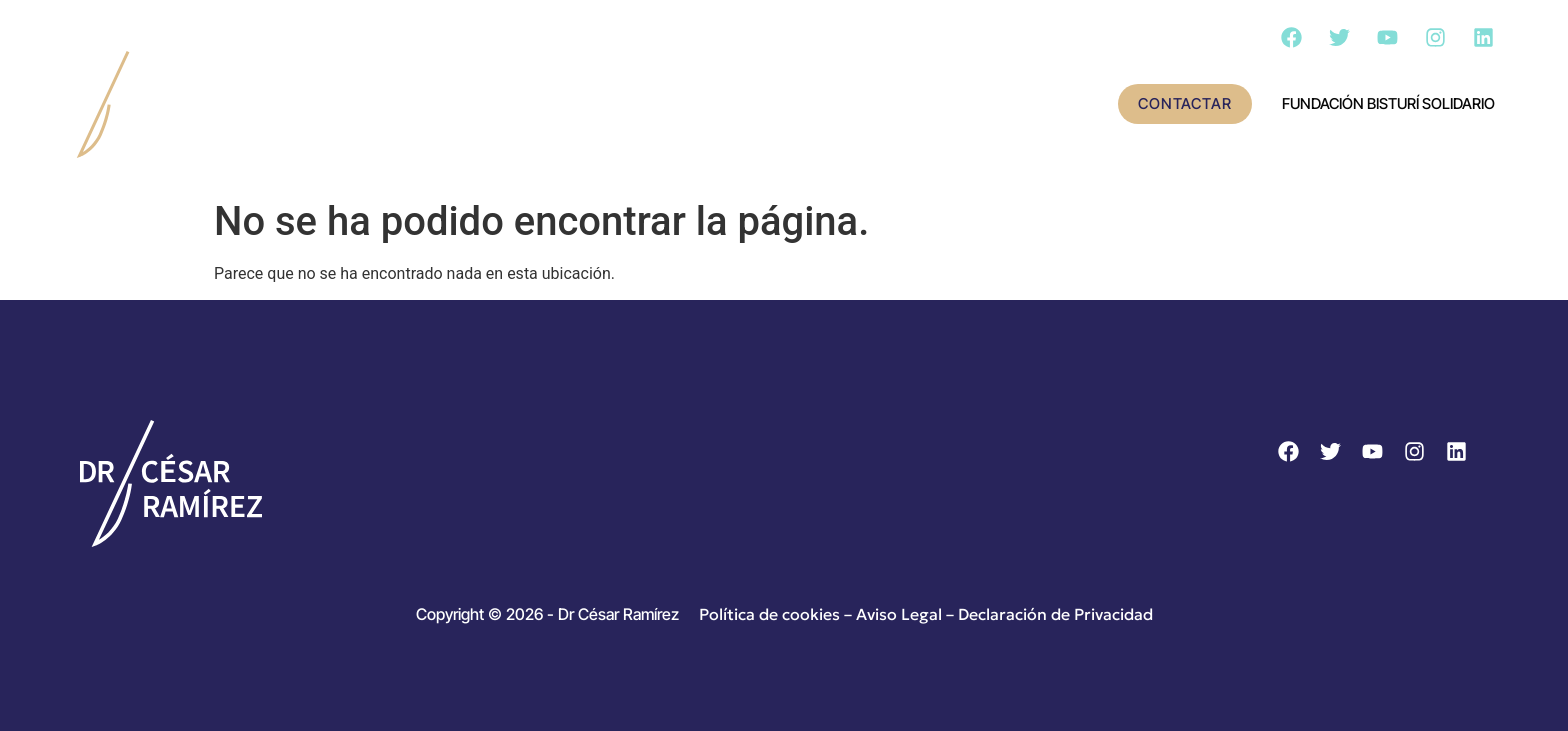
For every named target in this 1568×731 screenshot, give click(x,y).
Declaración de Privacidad (1055, 614)
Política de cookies (769, 614)
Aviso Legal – (907, 614)
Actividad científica (723, 105)
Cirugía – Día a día (934, 105)
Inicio (356, 105)
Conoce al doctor (506, 105)
